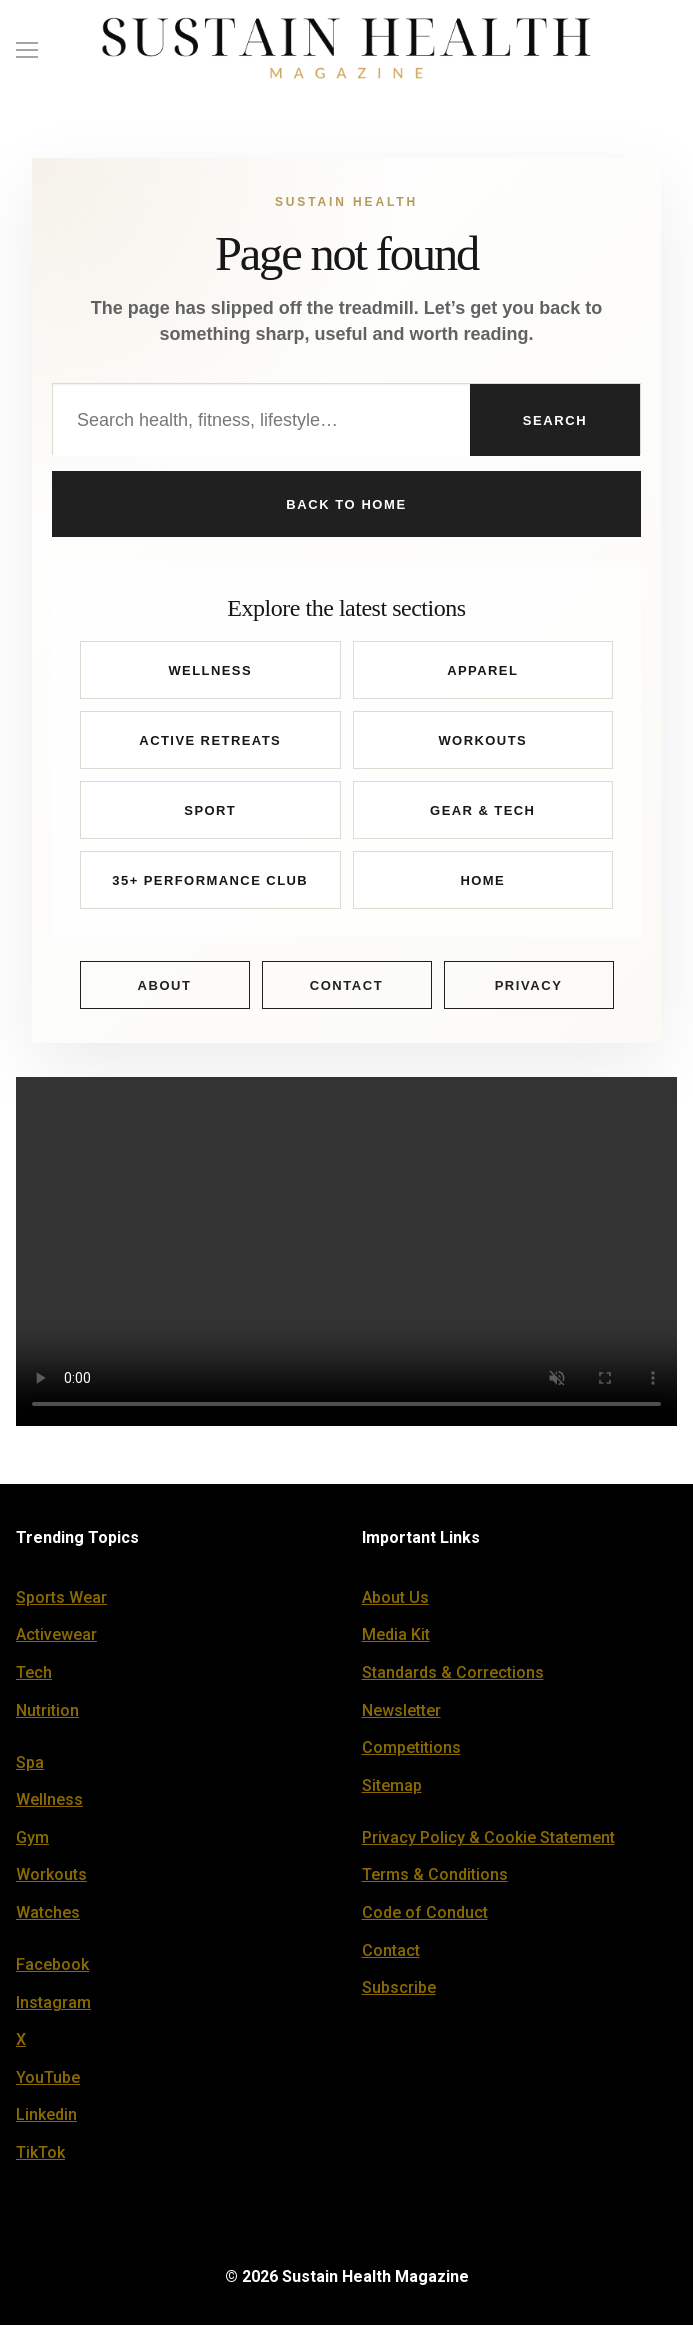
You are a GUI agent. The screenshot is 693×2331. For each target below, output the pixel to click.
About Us (395, 1603)
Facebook (52, 1970)
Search (555, 420)
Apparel (482, 676)
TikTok (40, 2158)
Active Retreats (210, 746)
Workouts (482, 746)
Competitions (411, 1753)
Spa (30, 1768)
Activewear (56, 1641)
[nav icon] (27, 49)
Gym (32, 1843)
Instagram (53, 2008)
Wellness (210, 676)
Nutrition (47, 1716)
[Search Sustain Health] (261, 420)
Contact (347, 991)
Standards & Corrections (453, 1678)
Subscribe (399, 1993)
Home (482, 886)
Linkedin (46, 2121)
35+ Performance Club (210, 886)
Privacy (529, 991)
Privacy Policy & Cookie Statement (488, 1843)
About (164, 991)
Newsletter (401, 1716)
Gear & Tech (482, 816)
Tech (34, 1678)
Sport (210, 816)
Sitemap (392, 1791)
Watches (48, 1918)
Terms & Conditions (435, 1881)
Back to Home (346, 507)
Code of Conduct (425, 1918)
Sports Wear (61, 1603)
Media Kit (396, 1641)
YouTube (48, 2083)
